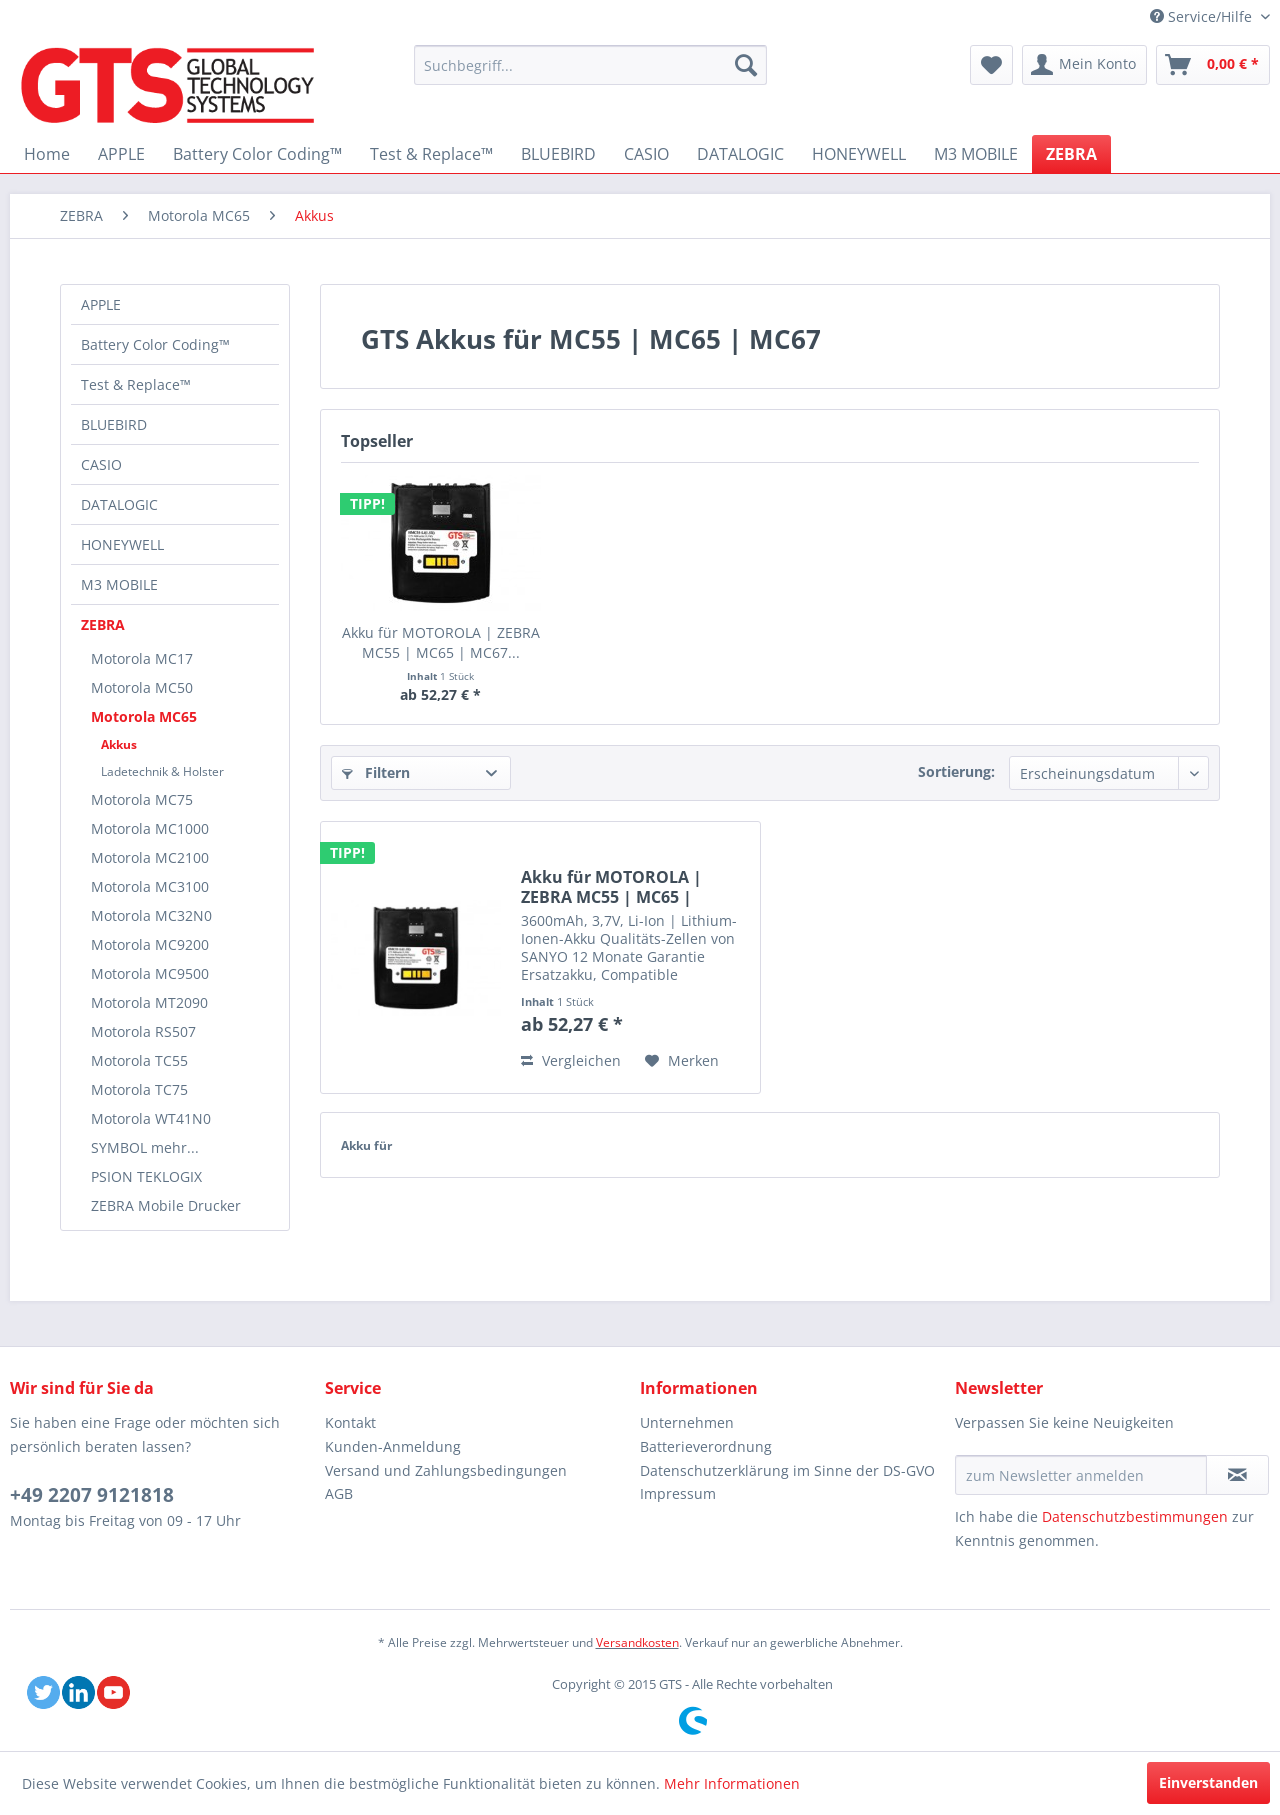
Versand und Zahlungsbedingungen (446, 1470)
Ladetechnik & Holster (162, 771)
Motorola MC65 (144, 716)
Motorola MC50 (142, 687)
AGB (339, 1493)
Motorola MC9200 (150, 944)
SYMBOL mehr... (145, 1147)
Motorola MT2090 (149, 1002)
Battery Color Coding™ (155, 344)
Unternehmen (687, 1422)
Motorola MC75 (142, 799)
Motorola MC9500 (150, 973)
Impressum (678, 1493)
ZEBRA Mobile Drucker (166, 1205)
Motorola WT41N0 (151, 1118)
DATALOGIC (119, 504)
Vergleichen (571, 1060)
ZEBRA (103, 624)
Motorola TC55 (139, 1060)
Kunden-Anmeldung (393, 1446)
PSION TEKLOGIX (146, 1176)
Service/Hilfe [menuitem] (1203, 16)
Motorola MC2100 (150, 857)
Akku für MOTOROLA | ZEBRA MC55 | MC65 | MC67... (441, 642)
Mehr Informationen (732, 1783)
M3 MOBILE (119, 584)
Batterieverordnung (706, 1446)
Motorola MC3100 (150, 886)
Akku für (366, 1145)
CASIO (101, 464)
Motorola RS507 (143, 1031)
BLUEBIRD (114, 424)
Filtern (376, 772)
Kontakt (350, 1422)
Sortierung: (956, 771)
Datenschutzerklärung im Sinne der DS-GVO (787, 1470)
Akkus (119, 744)
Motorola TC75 (139, 1089)
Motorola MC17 (142, 658)
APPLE (101, 304)
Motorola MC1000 (150, 828)
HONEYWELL (122, 544)
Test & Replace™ (136, 384)
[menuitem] (590, 65)
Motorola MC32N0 (151, 915)
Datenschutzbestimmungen (1135, 1516)
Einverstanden (1208, 1782)
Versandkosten (637, 1642)
